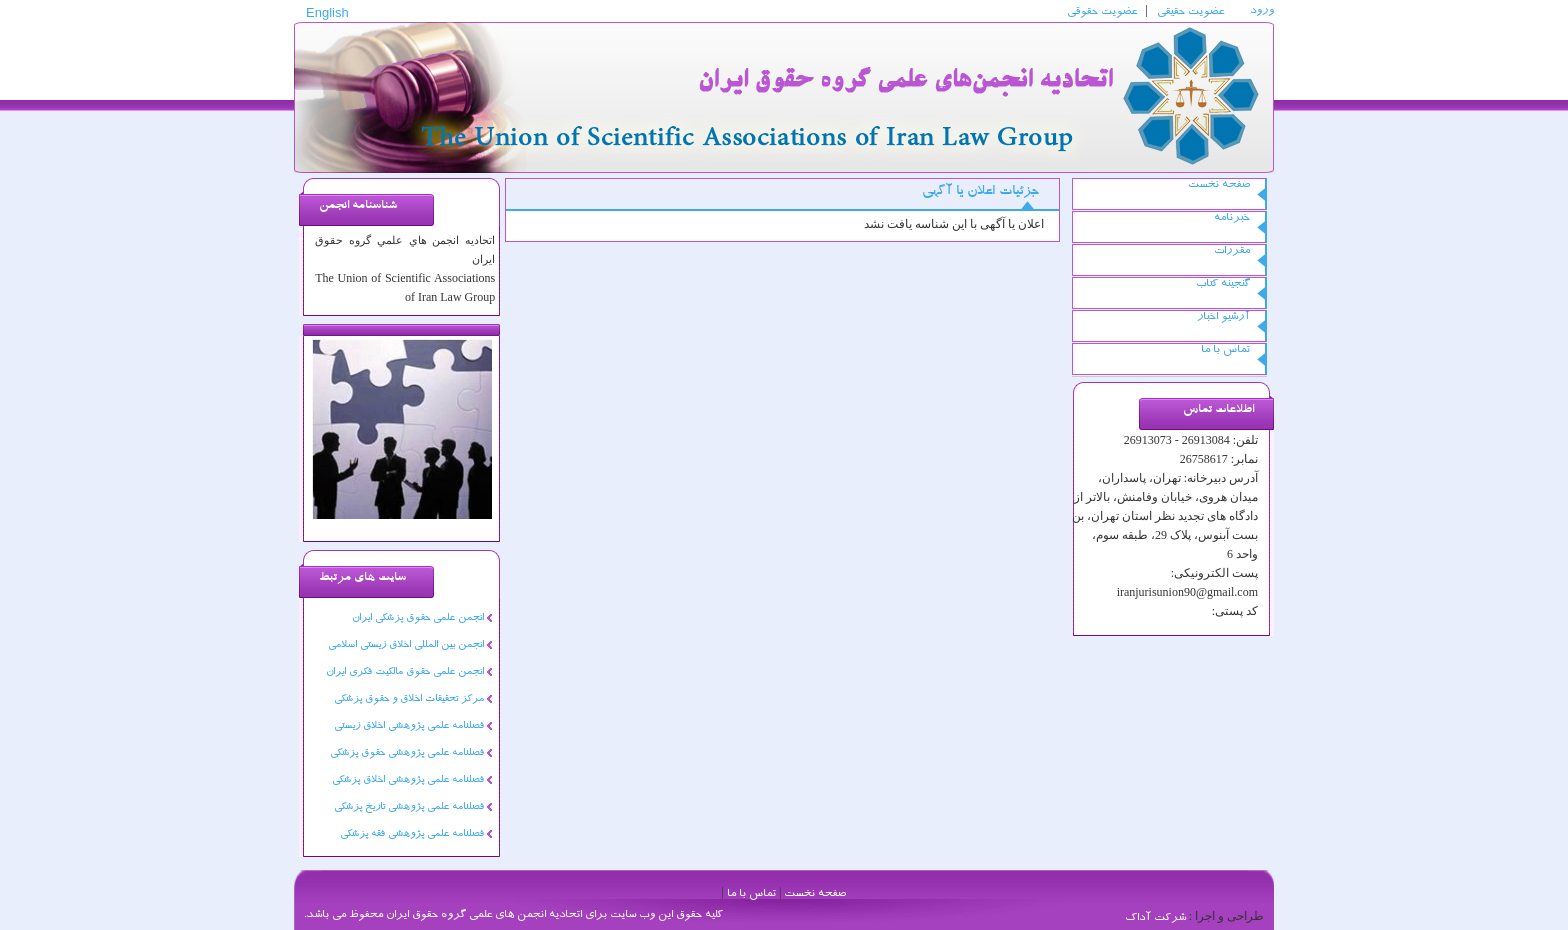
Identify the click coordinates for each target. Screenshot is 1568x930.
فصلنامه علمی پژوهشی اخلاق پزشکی (408, 781)
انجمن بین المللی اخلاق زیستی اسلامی (406, 646)
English (327, 15)
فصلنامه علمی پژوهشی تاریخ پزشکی (409, 808)
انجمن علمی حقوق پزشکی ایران (418, 619)
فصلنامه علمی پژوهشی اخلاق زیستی (409, 727)
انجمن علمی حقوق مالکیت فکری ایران (405, 673)
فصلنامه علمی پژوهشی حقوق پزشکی (407, 754)
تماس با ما (1225, 350)
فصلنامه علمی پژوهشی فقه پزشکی (412, 835)
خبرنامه (1232, 218)
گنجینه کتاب (1223, 284)
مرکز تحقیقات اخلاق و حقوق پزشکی (409, 700)
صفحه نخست (1219, 185)
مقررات (1232, 251)
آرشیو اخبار (1223, 317)
